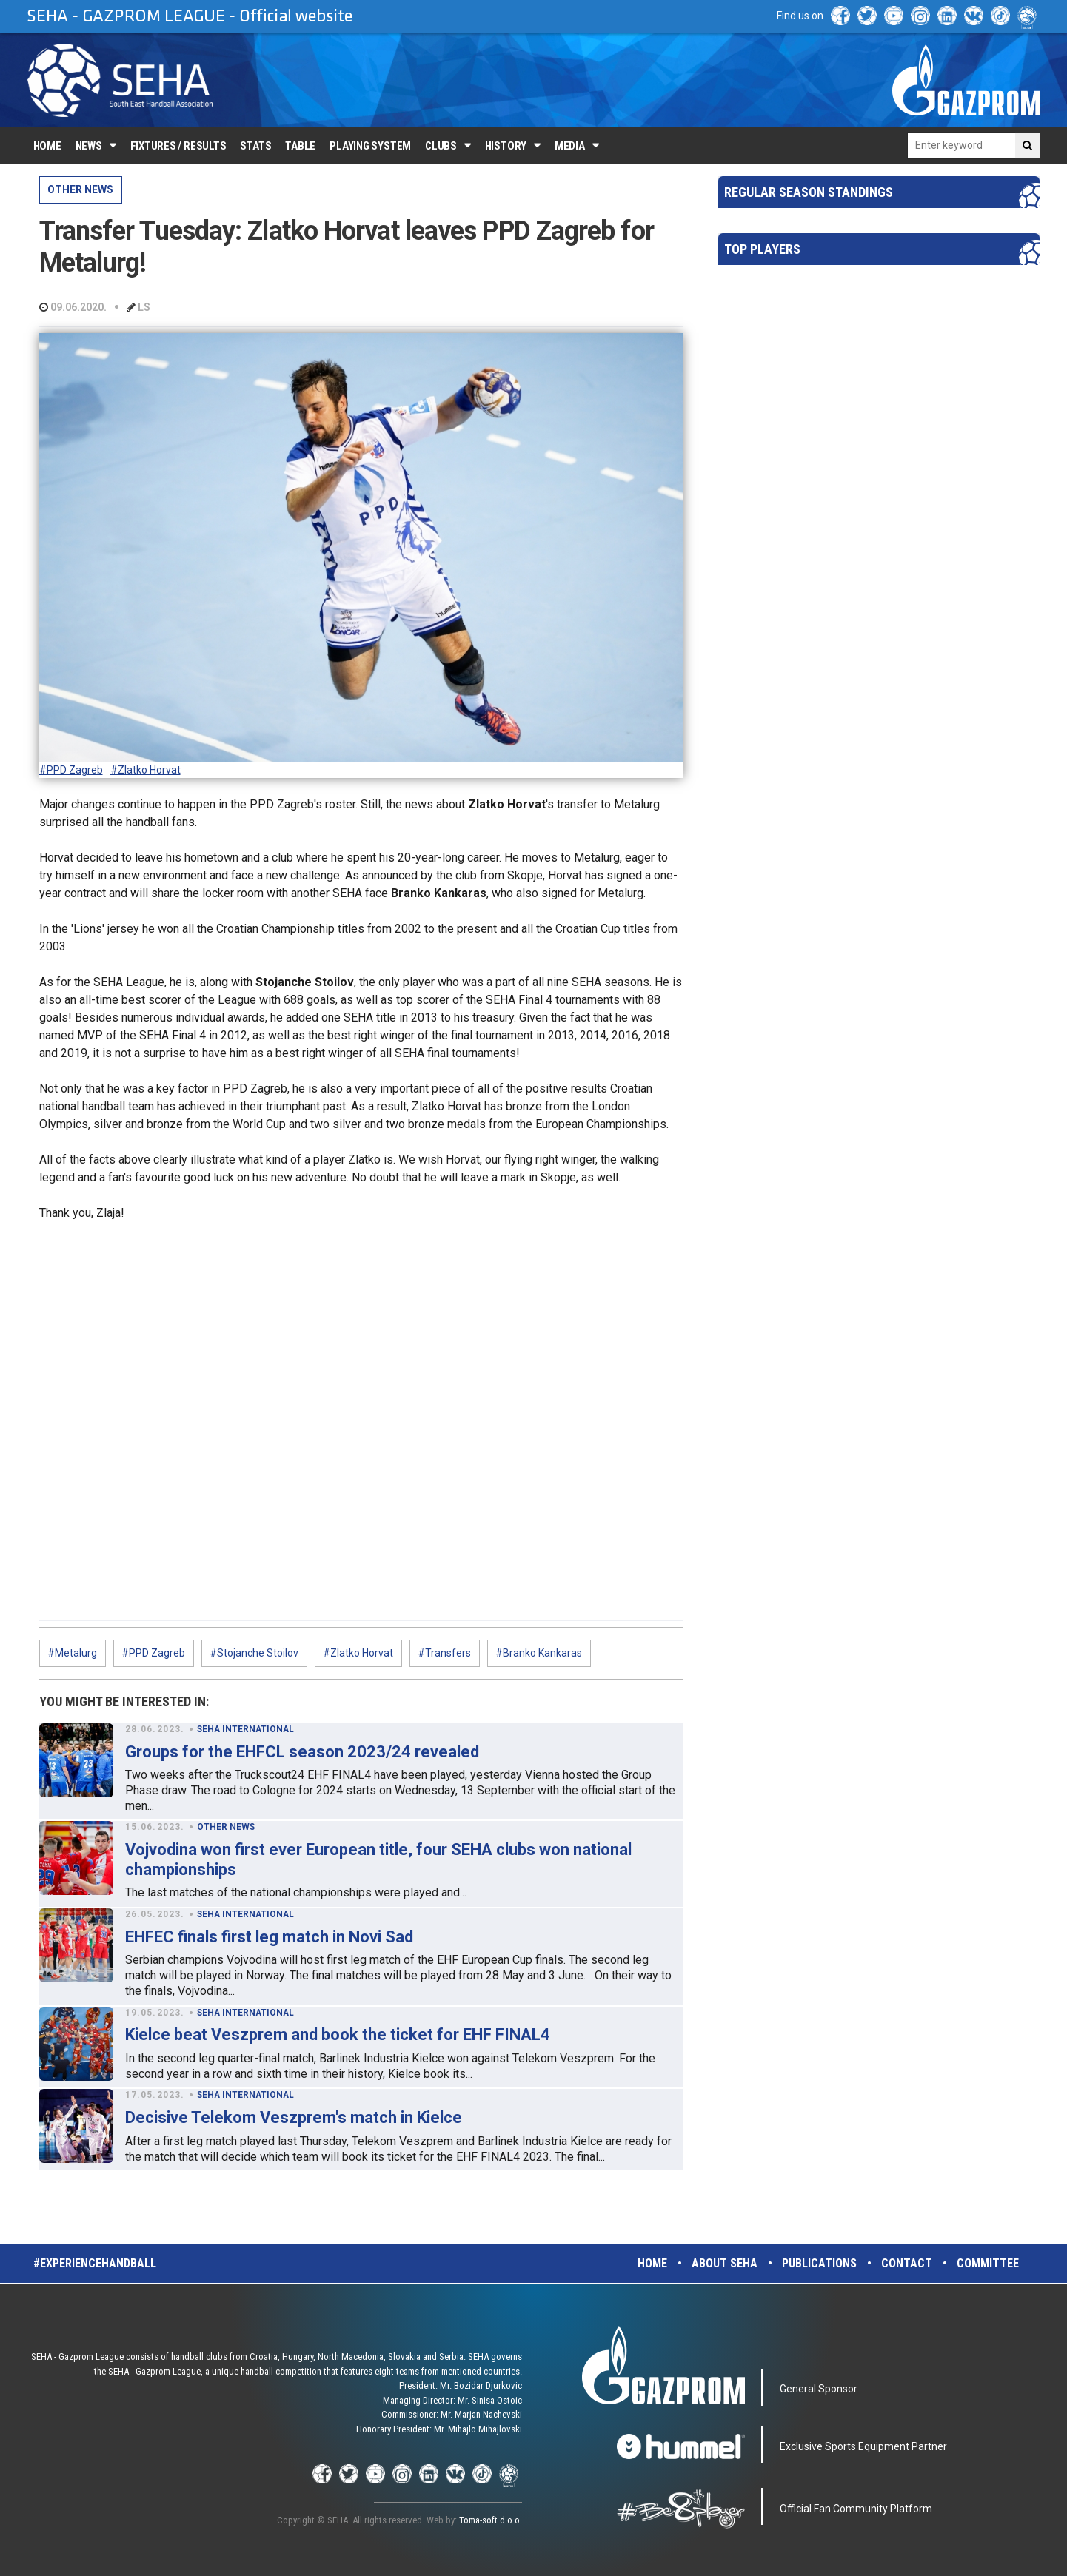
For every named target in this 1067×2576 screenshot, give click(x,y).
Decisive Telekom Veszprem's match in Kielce (293, 2117)
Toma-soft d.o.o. (490, 2520)
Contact (906, 2263)
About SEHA (724, 2263)
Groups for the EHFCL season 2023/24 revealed (302, 1752)
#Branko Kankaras (538, 1653)
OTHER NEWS (80, 189)
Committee (988, 2263)
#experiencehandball (94, 2263)
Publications (819, 2263)
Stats (255, 145)
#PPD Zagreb (71, 770)
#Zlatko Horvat (145, 770)
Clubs (441, 145)
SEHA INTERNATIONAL (245, 1729)
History (505, 145)
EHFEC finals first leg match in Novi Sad (269, 1937)
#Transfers (444, 1653)
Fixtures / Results (178, 145)
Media (570, 145)
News (89, 145)
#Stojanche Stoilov (254, 1653)
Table (300, 145)
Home (47, 145)
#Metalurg (72, 1653)
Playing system (370, 145)
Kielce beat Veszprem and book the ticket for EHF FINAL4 (337, 2034)
